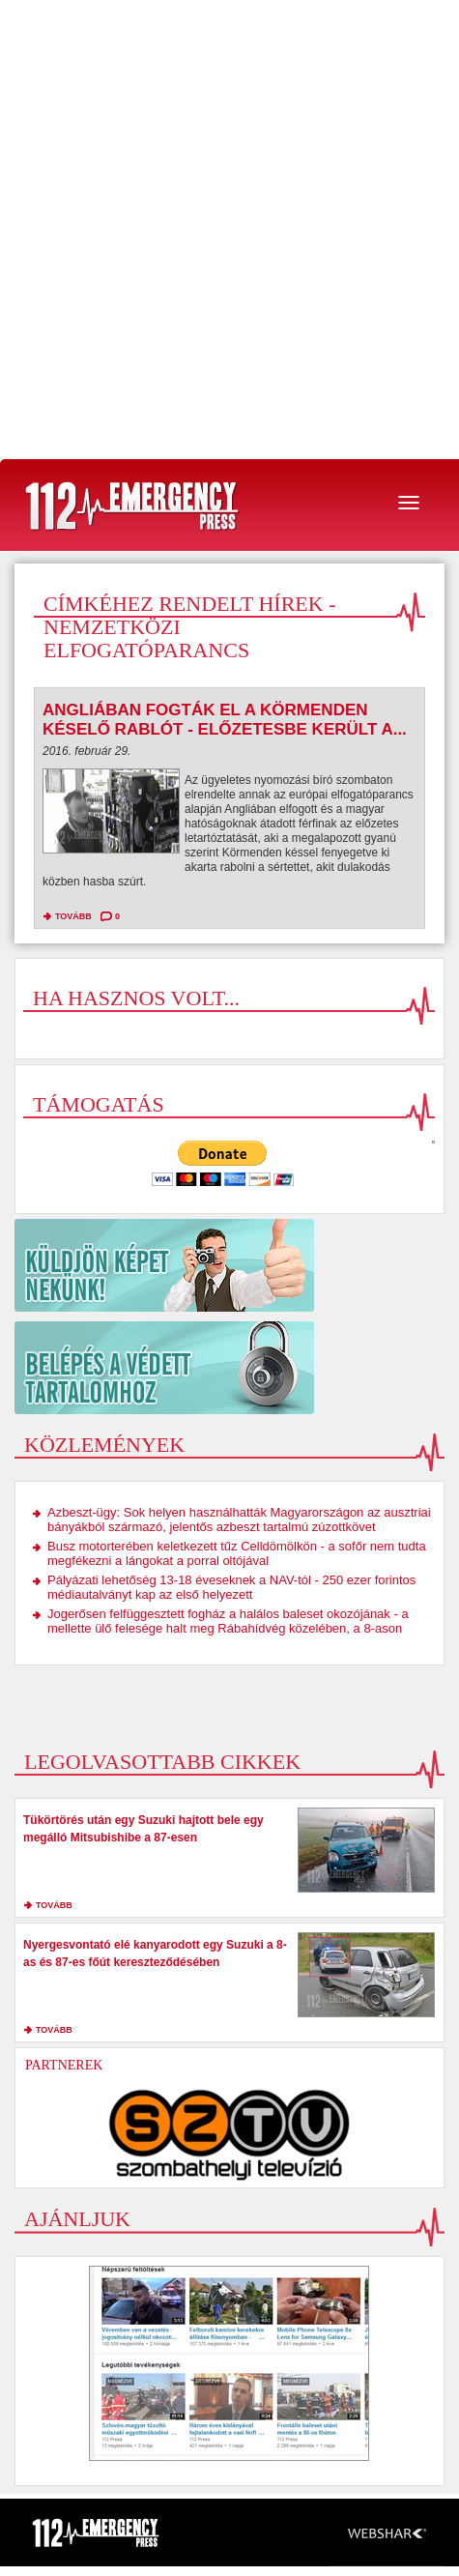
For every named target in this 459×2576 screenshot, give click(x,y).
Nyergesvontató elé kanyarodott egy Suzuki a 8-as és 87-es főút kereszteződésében (155, 1953)
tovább (73, 916)
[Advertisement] (229, 229)
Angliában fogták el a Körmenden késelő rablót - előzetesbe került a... (225, 719)
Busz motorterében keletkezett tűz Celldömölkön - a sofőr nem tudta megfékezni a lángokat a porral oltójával (236, 1553)
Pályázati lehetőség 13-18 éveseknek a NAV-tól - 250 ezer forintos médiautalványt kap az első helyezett (231, 1587)
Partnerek (63, 2065)
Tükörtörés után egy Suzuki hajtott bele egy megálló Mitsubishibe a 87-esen (143, 1828)
